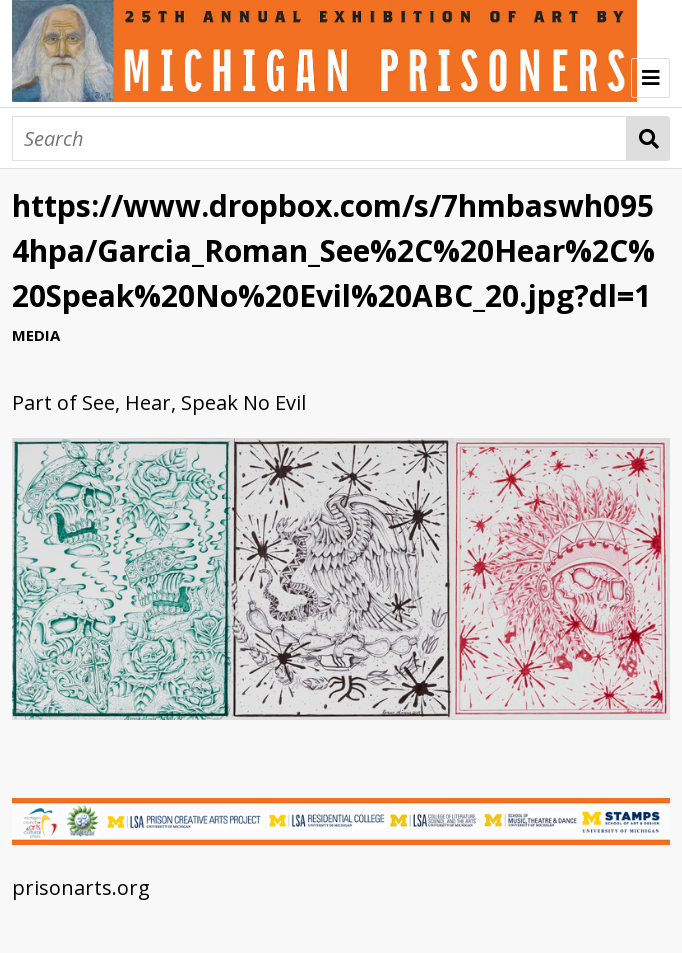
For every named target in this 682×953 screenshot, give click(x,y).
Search (648, 138)
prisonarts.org (81, 887)
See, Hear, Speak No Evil (194, 402)
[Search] (320, 138)
